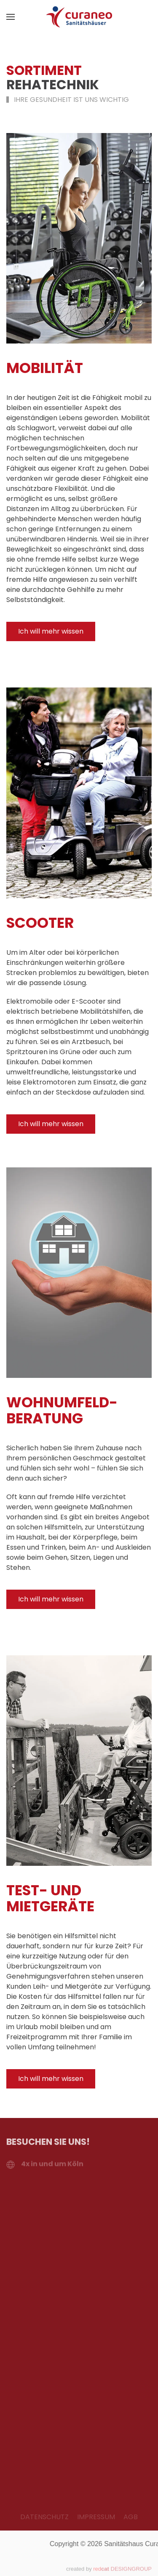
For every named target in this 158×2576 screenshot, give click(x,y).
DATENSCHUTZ (44, 2517)
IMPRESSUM (96, 2517)
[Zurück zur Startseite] (79, 17)
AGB (130, 2517)
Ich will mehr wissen (50, 631)
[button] (10, 17)
